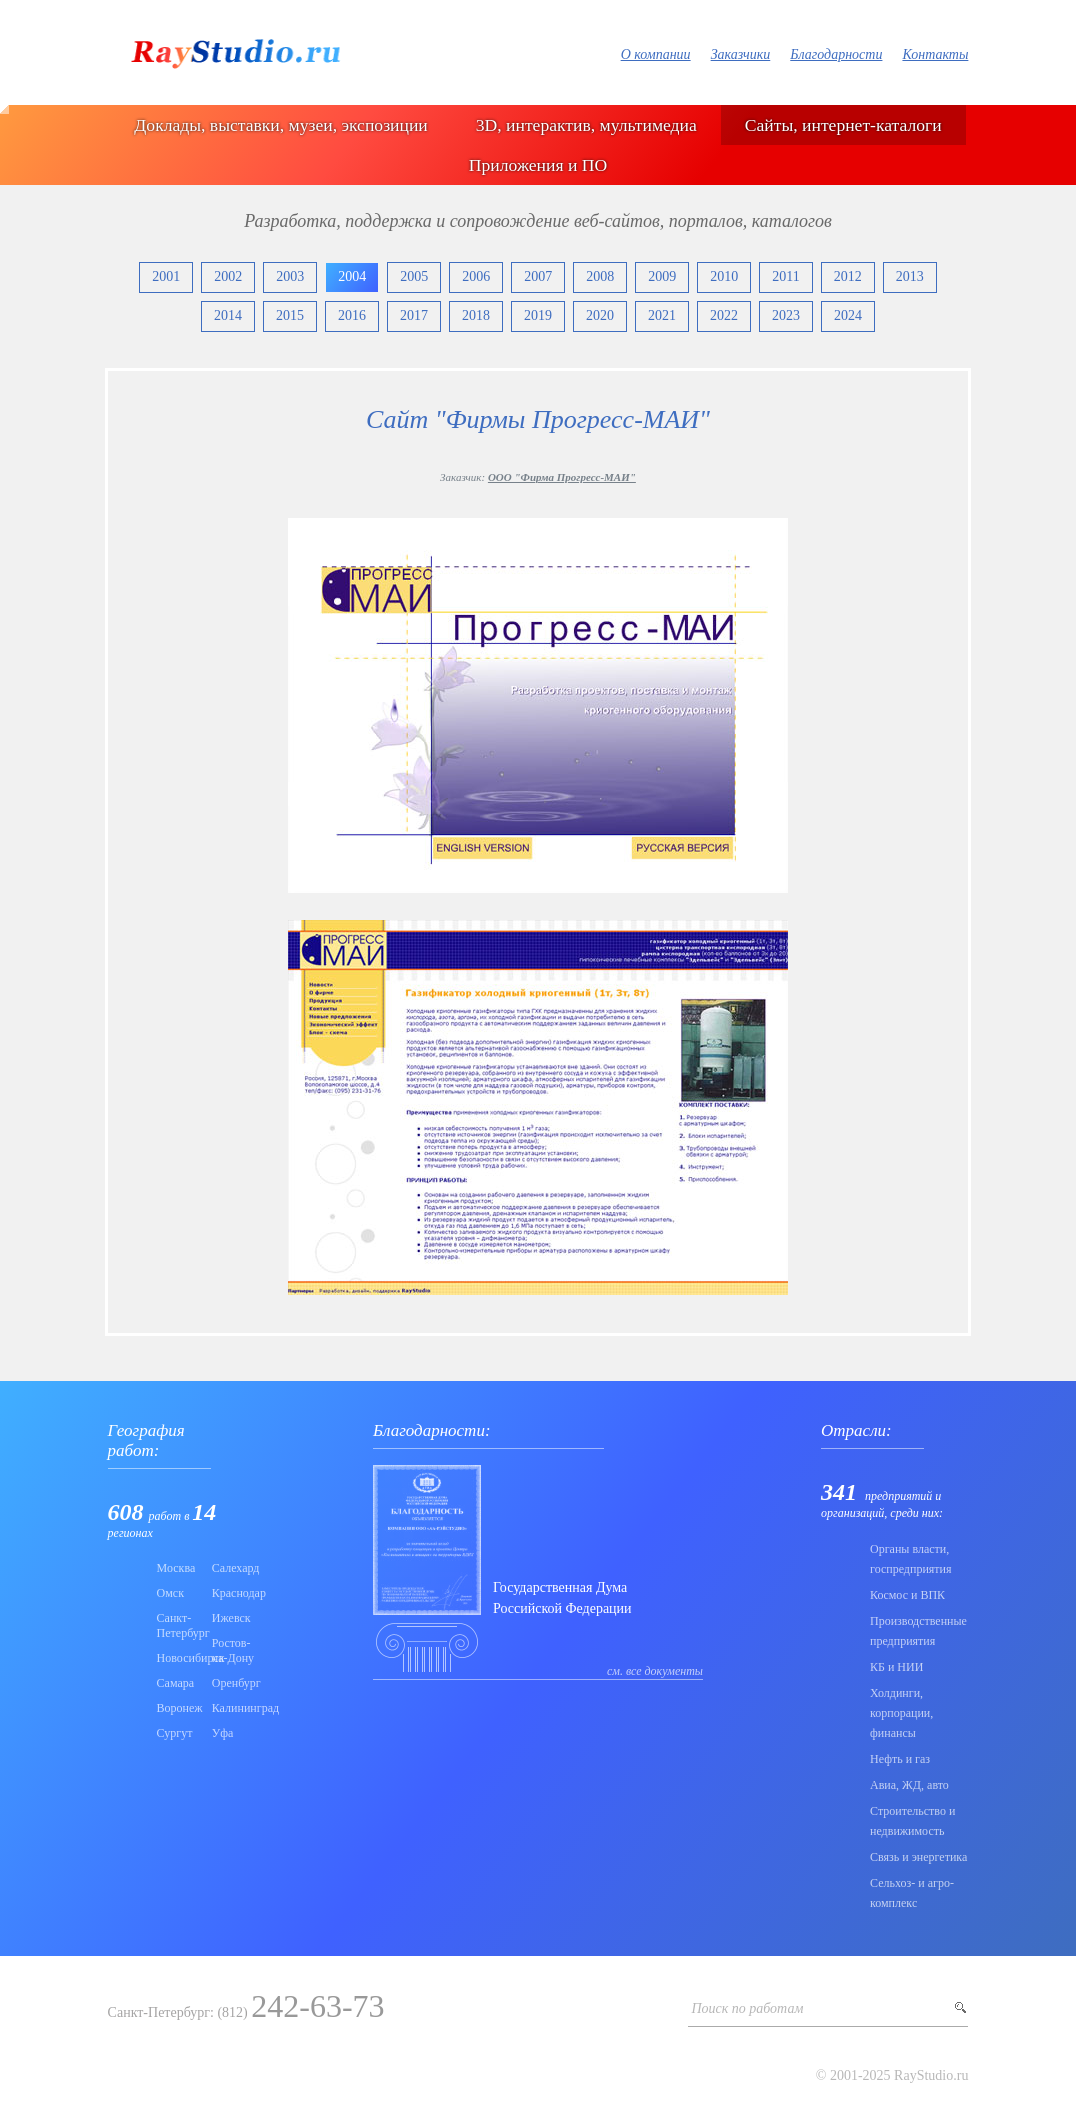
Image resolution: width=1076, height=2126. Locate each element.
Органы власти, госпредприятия (911, 1559)
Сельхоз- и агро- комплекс (912, 1893)
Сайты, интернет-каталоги (843, 125)
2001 (166, 276)
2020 (600, 315)
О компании (656, 54)
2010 (724, 276)
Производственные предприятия (918, 1631)
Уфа (223, 1733)
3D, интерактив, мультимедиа (586, 125)
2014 (228, 315)
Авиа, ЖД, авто (909, 1785)
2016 (352, 315)
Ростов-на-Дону (233, 1650)
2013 (910, 276)
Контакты (935, 54)
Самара (176, 1683)
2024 (848, 315)
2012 (848, 276)
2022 (724, 315)
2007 (538, 276)
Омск (170, 1593)
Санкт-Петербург (178, 1625)
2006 (476, 276)
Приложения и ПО (538, 165)
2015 (290, 315)
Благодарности (836, 54)
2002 (228, 276)
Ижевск (231, 1618)
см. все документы (655, 1671)
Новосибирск (178, 1658)
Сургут (175, 1733)
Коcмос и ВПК (907, 1595)
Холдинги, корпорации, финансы (901, 1713)
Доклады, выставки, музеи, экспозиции (280, 125)
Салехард (233, 1568)
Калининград (233, 1708)
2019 (538, 315)
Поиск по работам (747, 2008)
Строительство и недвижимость (912, 1821)
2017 (414, 315)
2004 (352, 276)
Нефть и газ (900, 1759)
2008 (600, 276)
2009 (662, 276)
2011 (785, 276)
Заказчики (741, 54)
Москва (176, 1568)
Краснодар (233, 1593)
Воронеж (178, 1708)
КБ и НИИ (896, 1667)
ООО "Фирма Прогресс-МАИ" (562, 477)
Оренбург (233, 1683)
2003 (290, 276)
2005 (414, 276)
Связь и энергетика (918, 1857)
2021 (662, 315)
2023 (786, 315)
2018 (476, 315)
